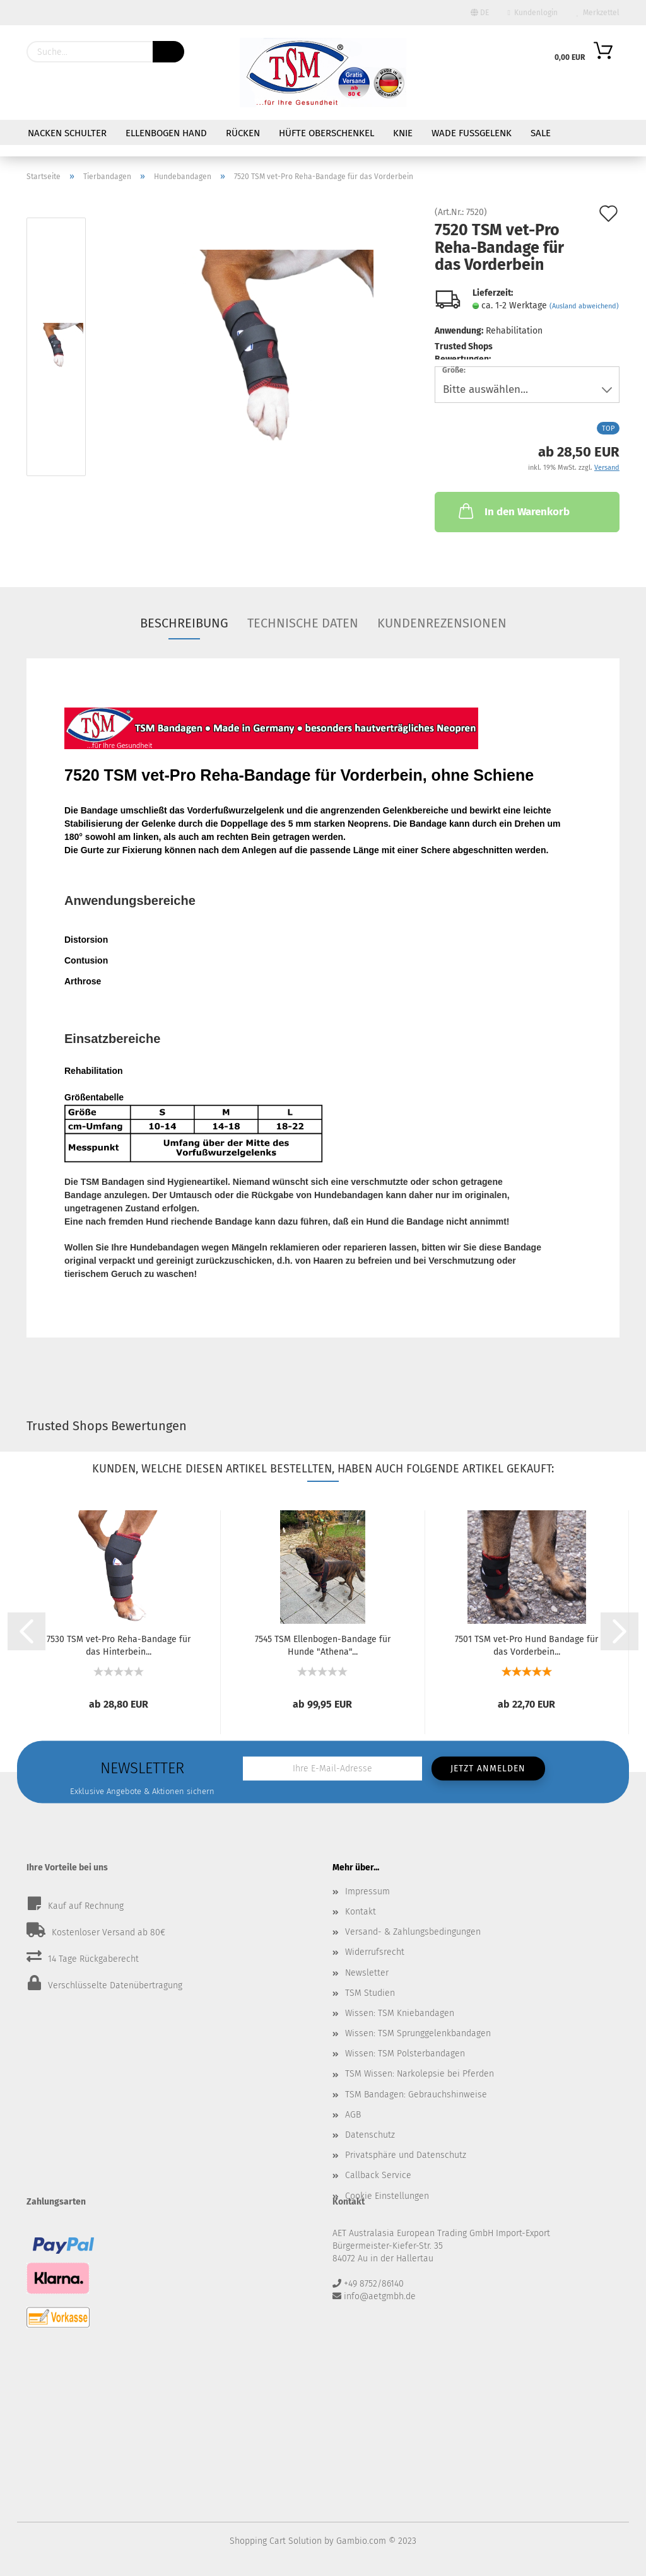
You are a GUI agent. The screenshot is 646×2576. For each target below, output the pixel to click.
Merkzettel (598, 12)
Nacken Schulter (67, 133)
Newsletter (367, 1972)
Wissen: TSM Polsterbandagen (405, 2053)
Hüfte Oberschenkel (326, 133)
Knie (403, 133)
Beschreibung (184, 623)
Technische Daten (302, 623)
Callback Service (378, 2175)
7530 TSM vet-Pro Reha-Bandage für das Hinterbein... (119, 1644)
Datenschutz (370, 2135)
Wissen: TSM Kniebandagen (399, 2013)
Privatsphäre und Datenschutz (405, 2155)
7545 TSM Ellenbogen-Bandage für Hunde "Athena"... (323, 1644)
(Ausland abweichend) (584, 306)
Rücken (243, 133)
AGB (353, 2114)
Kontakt (360, 1911)
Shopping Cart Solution (276, 2541)
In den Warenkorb (513, 511)
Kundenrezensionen (442, 623)
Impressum (367, 1891)
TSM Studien (370, 1993)
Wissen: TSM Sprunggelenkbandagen (418, 2033)
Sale (541, 133)
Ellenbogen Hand (166, 133)
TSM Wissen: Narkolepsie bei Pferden (419, 2073)
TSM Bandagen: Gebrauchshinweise (416, 2094)
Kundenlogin (533, 12)
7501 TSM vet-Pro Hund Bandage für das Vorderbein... (526, 1644)
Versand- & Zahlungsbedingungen (413, 1931)
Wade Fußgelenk (472, 133)
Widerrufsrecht (374, 1952)
